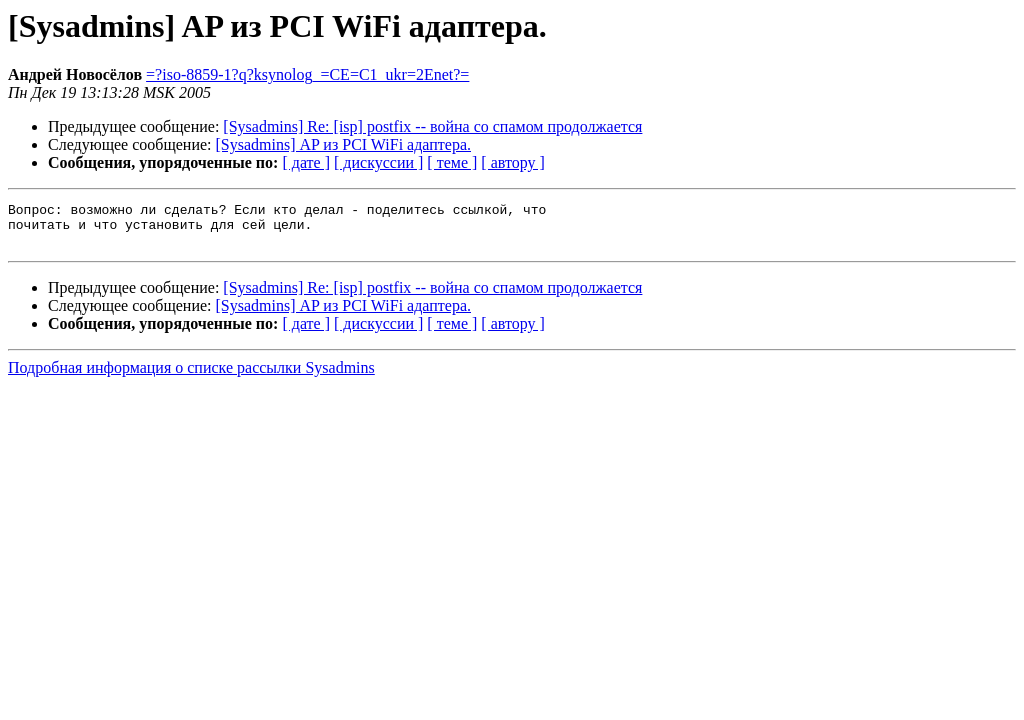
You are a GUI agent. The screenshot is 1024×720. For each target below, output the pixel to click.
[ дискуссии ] (378, 162)
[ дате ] (306, 162)
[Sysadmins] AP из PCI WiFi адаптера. (344, 144)
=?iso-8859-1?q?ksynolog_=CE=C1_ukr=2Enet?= (307, 74)
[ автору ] (512, 162)
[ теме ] (452, 162)
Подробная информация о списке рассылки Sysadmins (191, 376)
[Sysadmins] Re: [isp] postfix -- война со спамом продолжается (432, 126)
